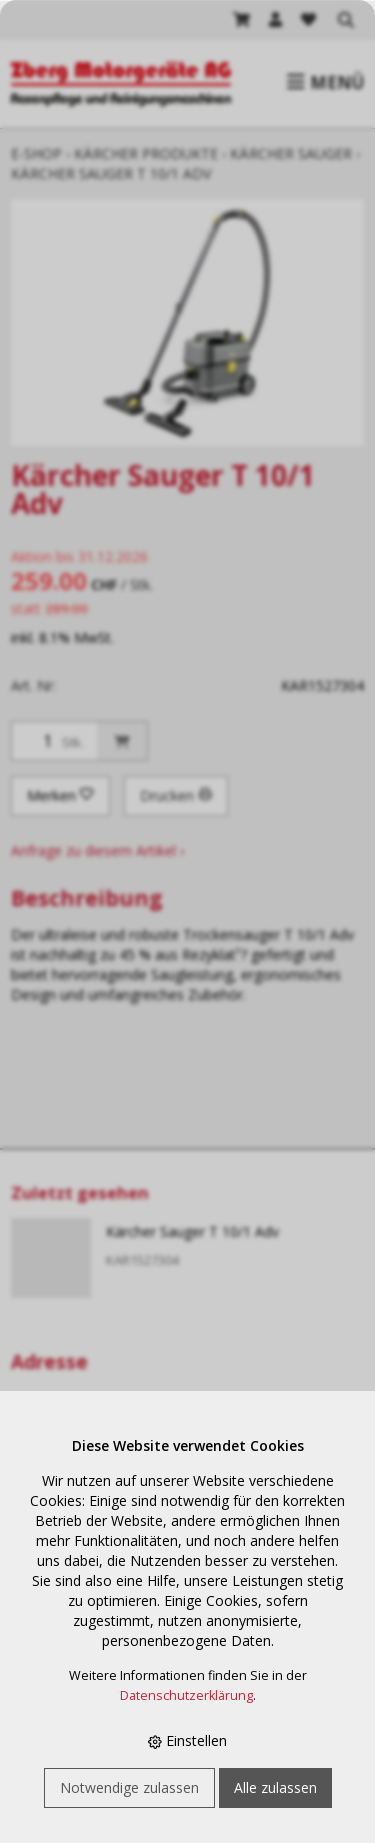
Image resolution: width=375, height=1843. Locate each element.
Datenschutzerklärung (186, 1695)
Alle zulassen (275, 1787)
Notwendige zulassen (129, 1787)
